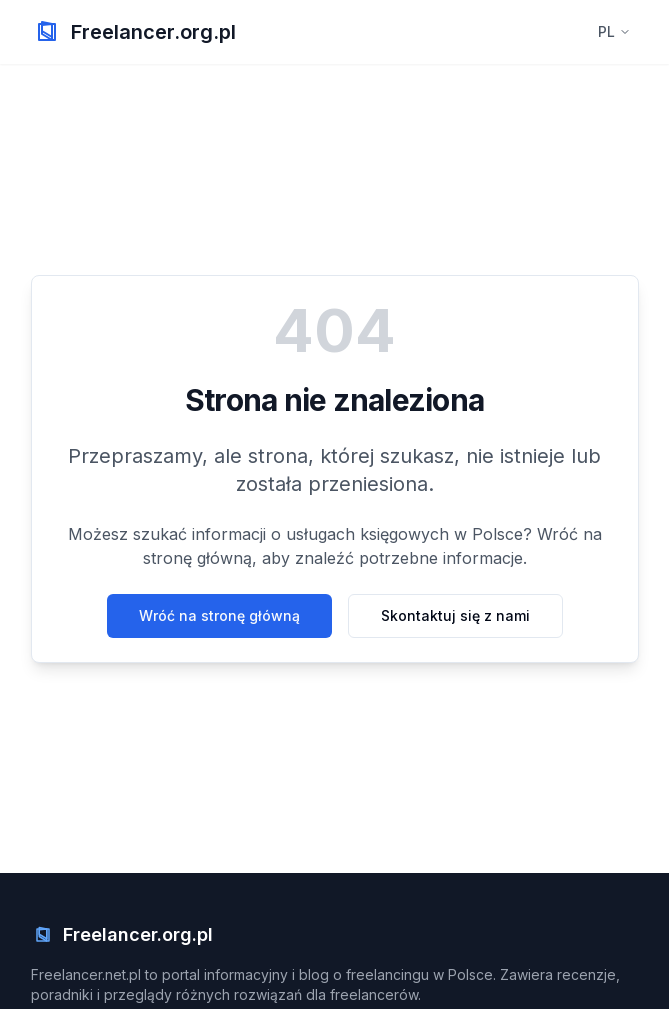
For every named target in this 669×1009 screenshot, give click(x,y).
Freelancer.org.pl (153, 32)
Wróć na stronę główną (219, 615)
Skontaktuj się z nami (455, 615)
